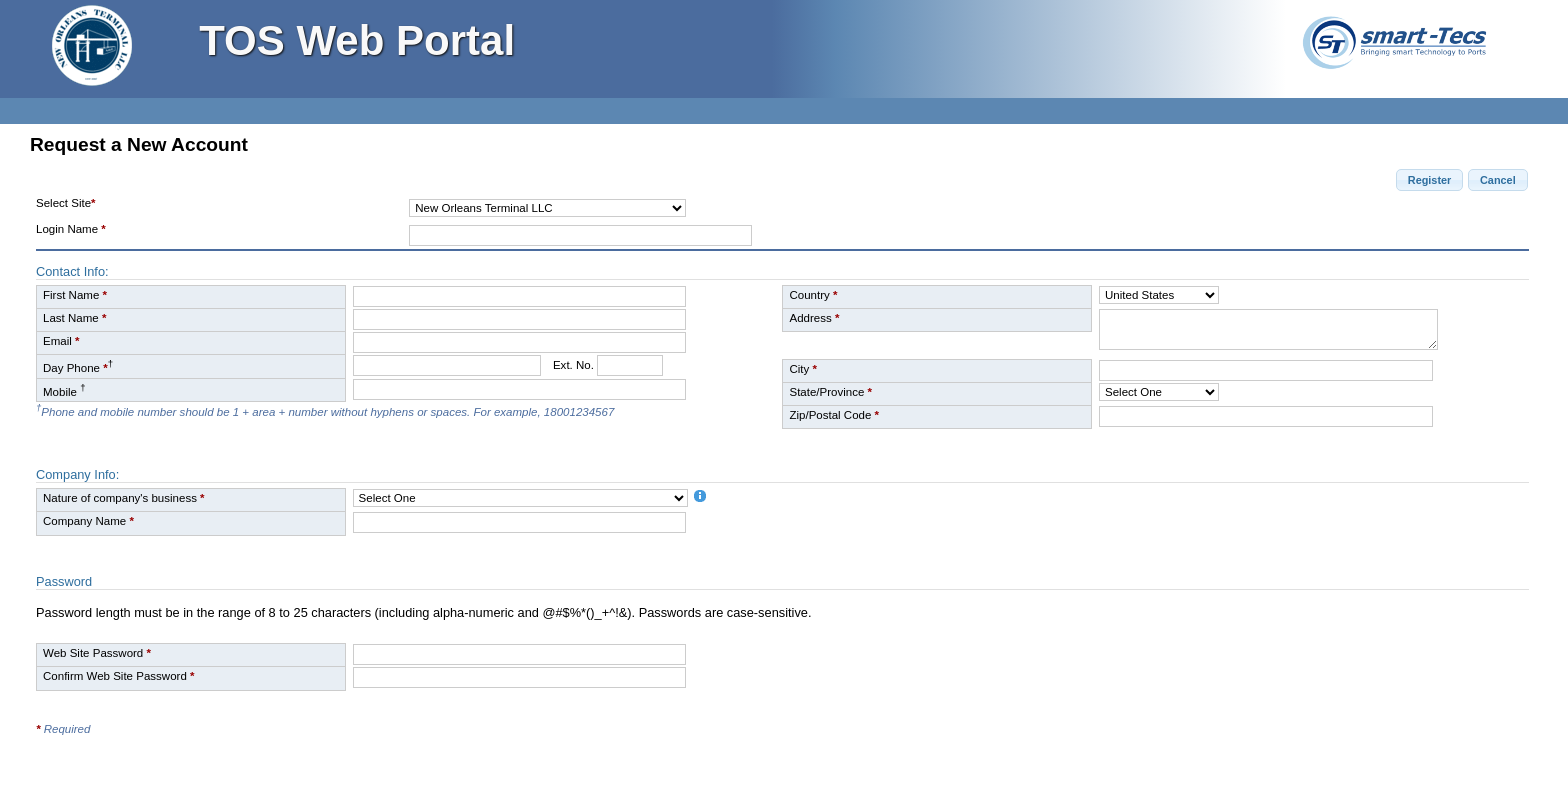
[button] (1429, 180)
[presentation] (1308, 682)
